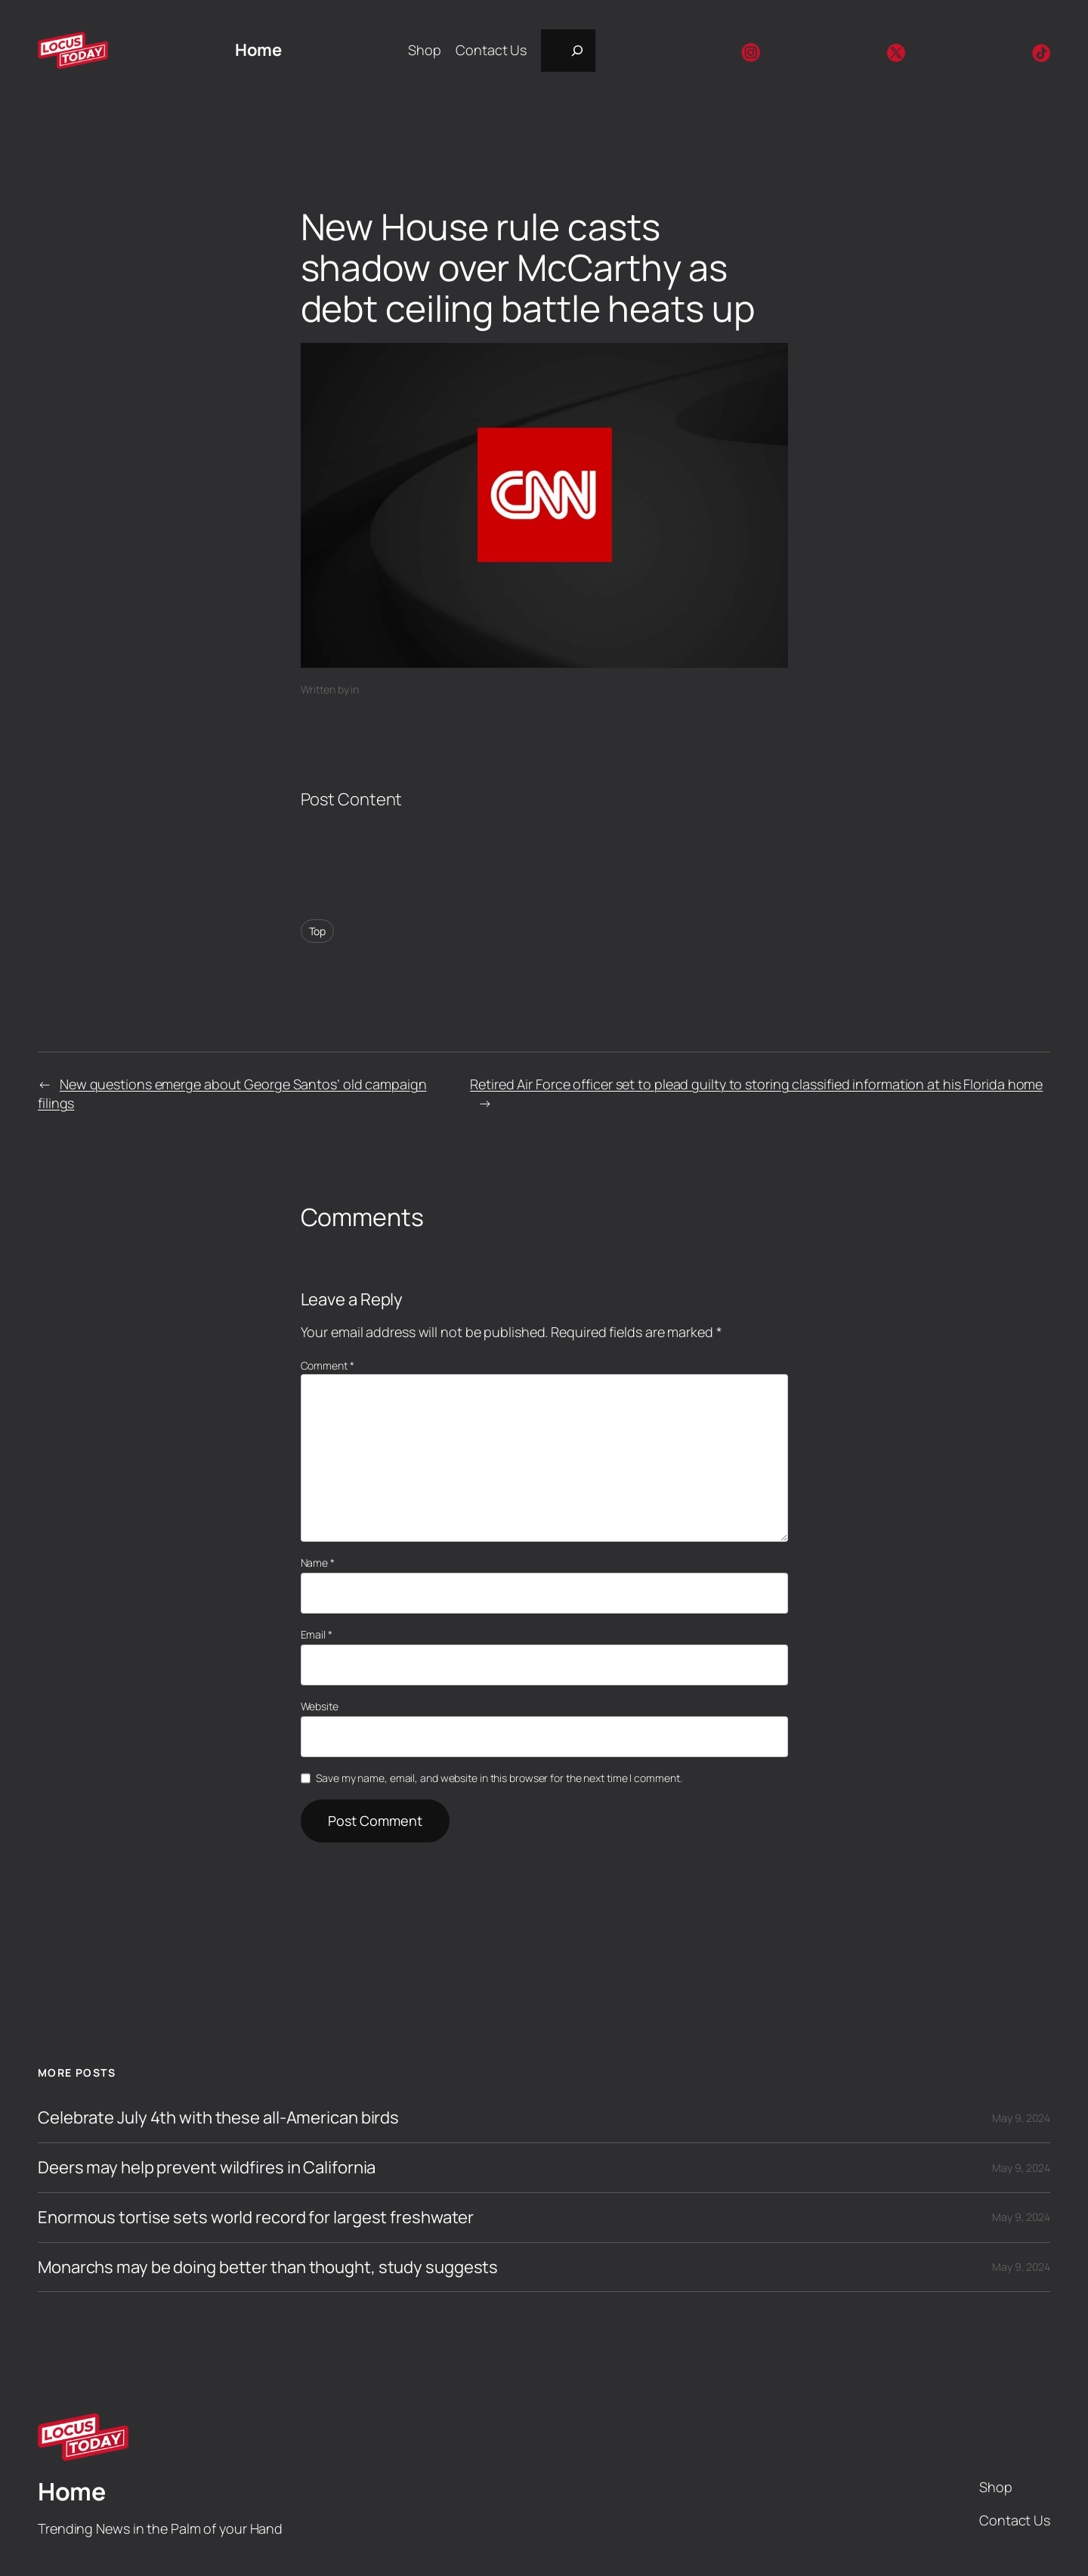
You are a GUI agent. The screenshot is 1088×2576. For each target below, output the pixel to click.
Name (318, 1562)
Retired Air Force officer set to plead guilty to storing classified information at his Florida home (756, 1084)
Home (258, 50)
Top (317, 931)
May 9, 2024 (1021, 2118)
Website (319, 1706)
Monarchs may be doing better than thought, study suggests (268, 2267)
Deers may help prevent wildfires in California (207, 2167)
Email (316, 1634)
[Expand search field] (568, 50)
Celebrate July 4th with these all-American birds (218, 2117)
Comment (327, 1365)
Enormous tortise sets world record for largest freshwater (256, 2217)
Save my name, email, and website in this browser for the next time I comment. (499, 1778)
